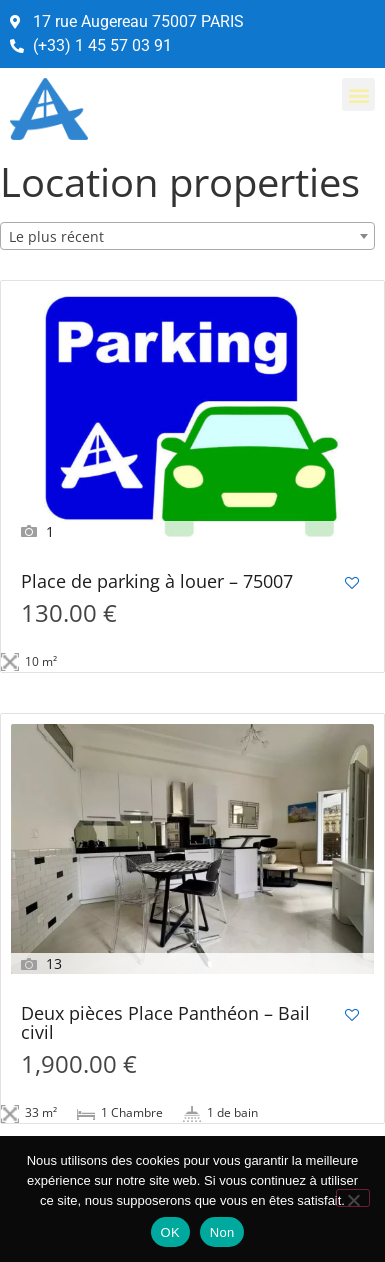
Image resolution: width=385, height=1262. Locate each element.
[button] (358, 94)
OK (170, 1232)
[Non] (353, 1198)
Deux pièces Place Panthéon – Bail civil (165, 1024)
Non (222, 1232)
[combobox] (187, 236)
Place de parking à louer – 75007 (157, 582)
